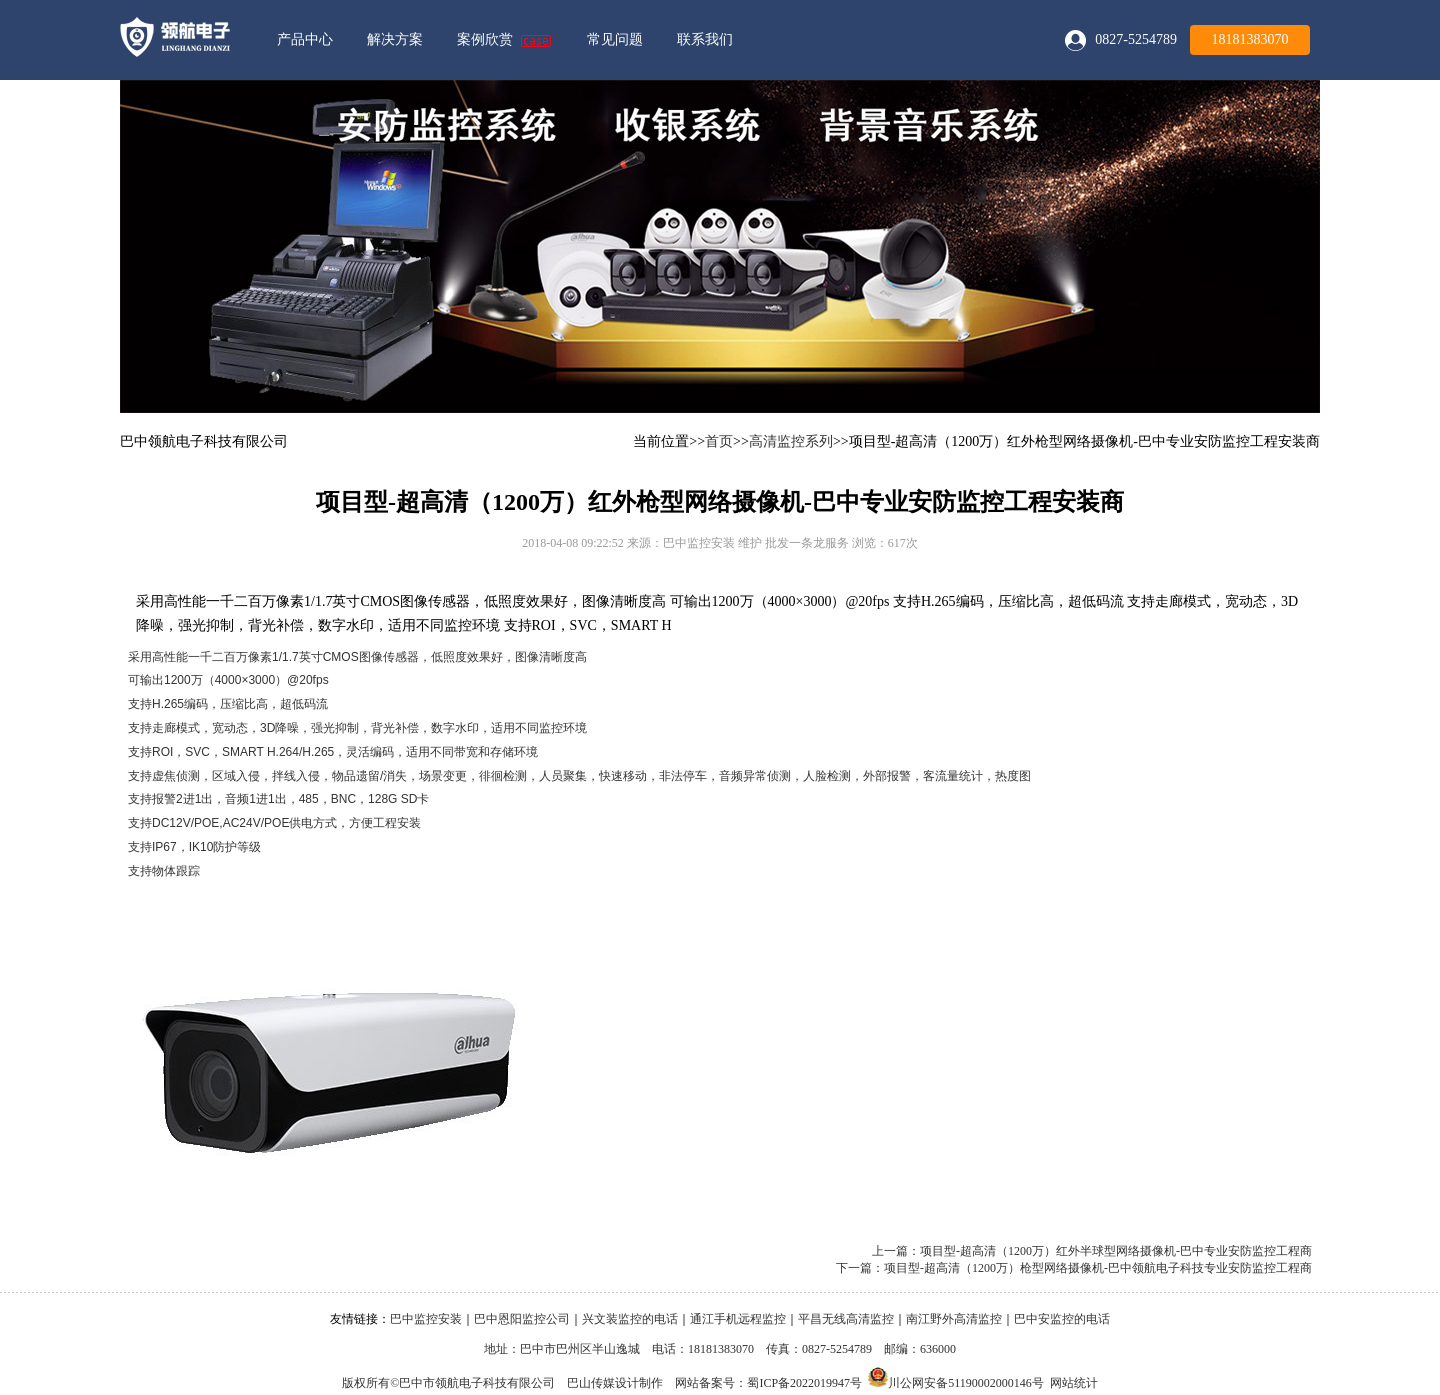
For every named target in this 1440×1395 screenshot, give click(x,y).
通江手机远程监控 (738, 1319)
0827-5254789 (1136, 39)
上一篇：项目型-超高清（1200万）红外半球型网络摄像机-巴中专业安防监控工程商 (1092, 1251)
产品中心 (305, 39)
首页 (719, 441)
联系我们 (705, 39)
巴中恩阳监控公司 (522, 1319)
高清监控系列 (791, 441)
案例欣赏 (485, 39)
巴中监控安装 (426, 1319)
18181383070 (1250, 39)
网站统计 (1074, 1383)
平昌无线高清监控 (846, 1319)
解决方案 (395, 39)
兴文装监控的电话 (630, 1319)
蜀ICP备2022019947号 (804, 1383)
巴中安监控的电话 (1062, 1319)
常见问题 (615, 39)
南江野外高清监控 (954, 1319)
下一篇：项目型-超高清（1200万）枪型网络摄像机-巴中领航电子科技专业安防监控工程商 (1074, 1268)
